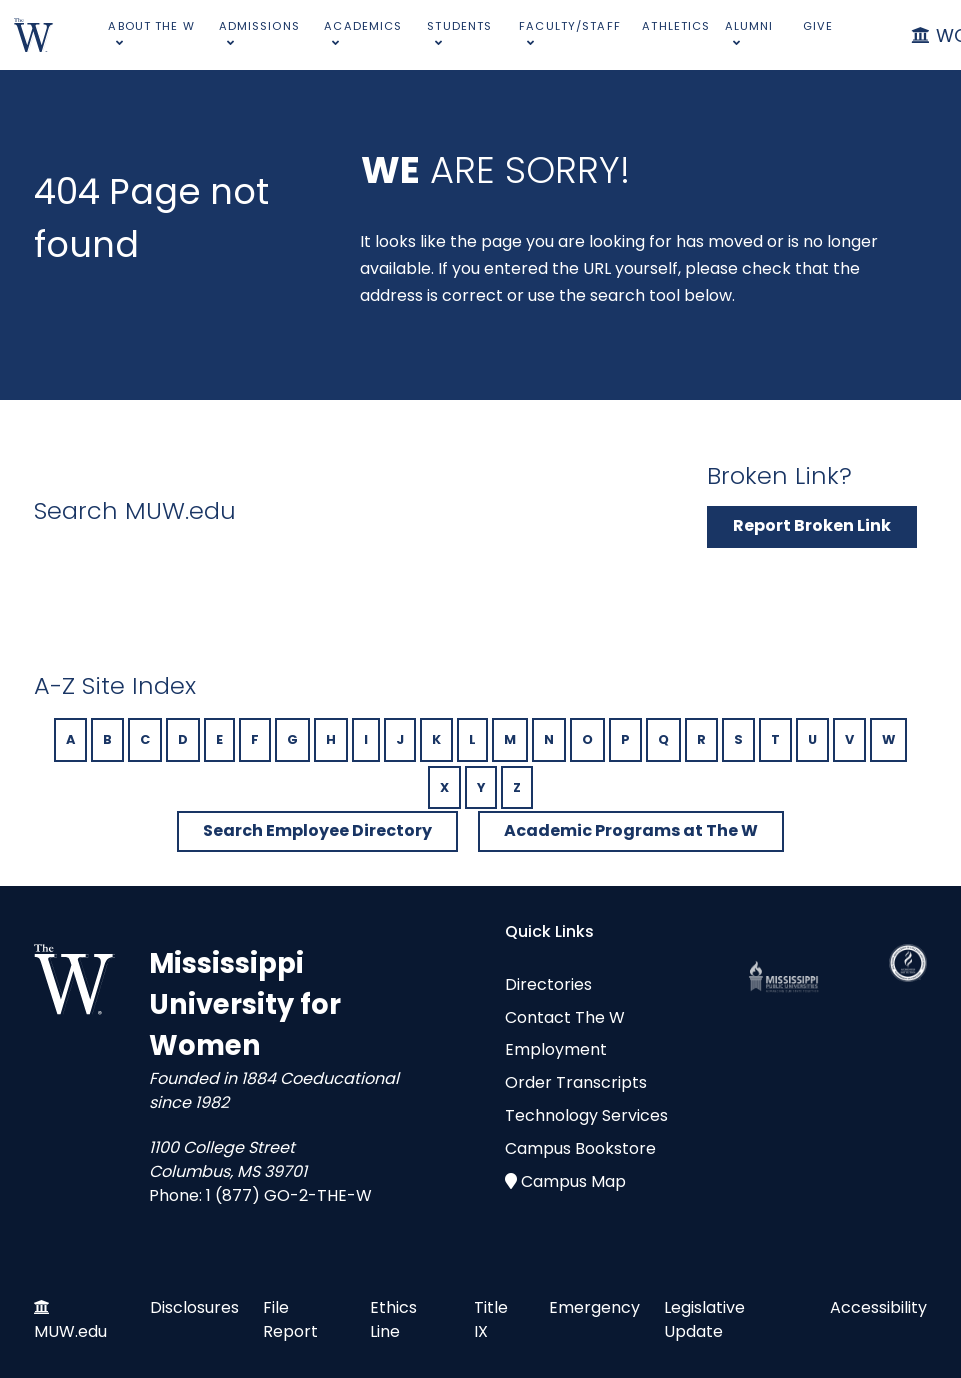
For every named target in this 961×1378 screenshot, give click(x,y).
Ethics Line (393, 1319)
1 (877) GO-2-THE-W (289, 1195)
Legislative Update (704, 1319)
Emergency (594, 1307)
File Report (290, 1319)
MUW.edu (70, 1331)
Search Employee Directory (317, 830)
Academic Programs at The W (631, 830)
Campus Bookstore (580, 1148)
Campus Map (573, 1181)
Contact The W (565, 1017)
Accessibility (878, 1307)
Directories (548, 984)
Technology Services (586, 1115)
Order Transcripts (576, 1082)
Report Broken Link (812, 525)
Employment (556, 1049)
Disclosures (194, 1307)
